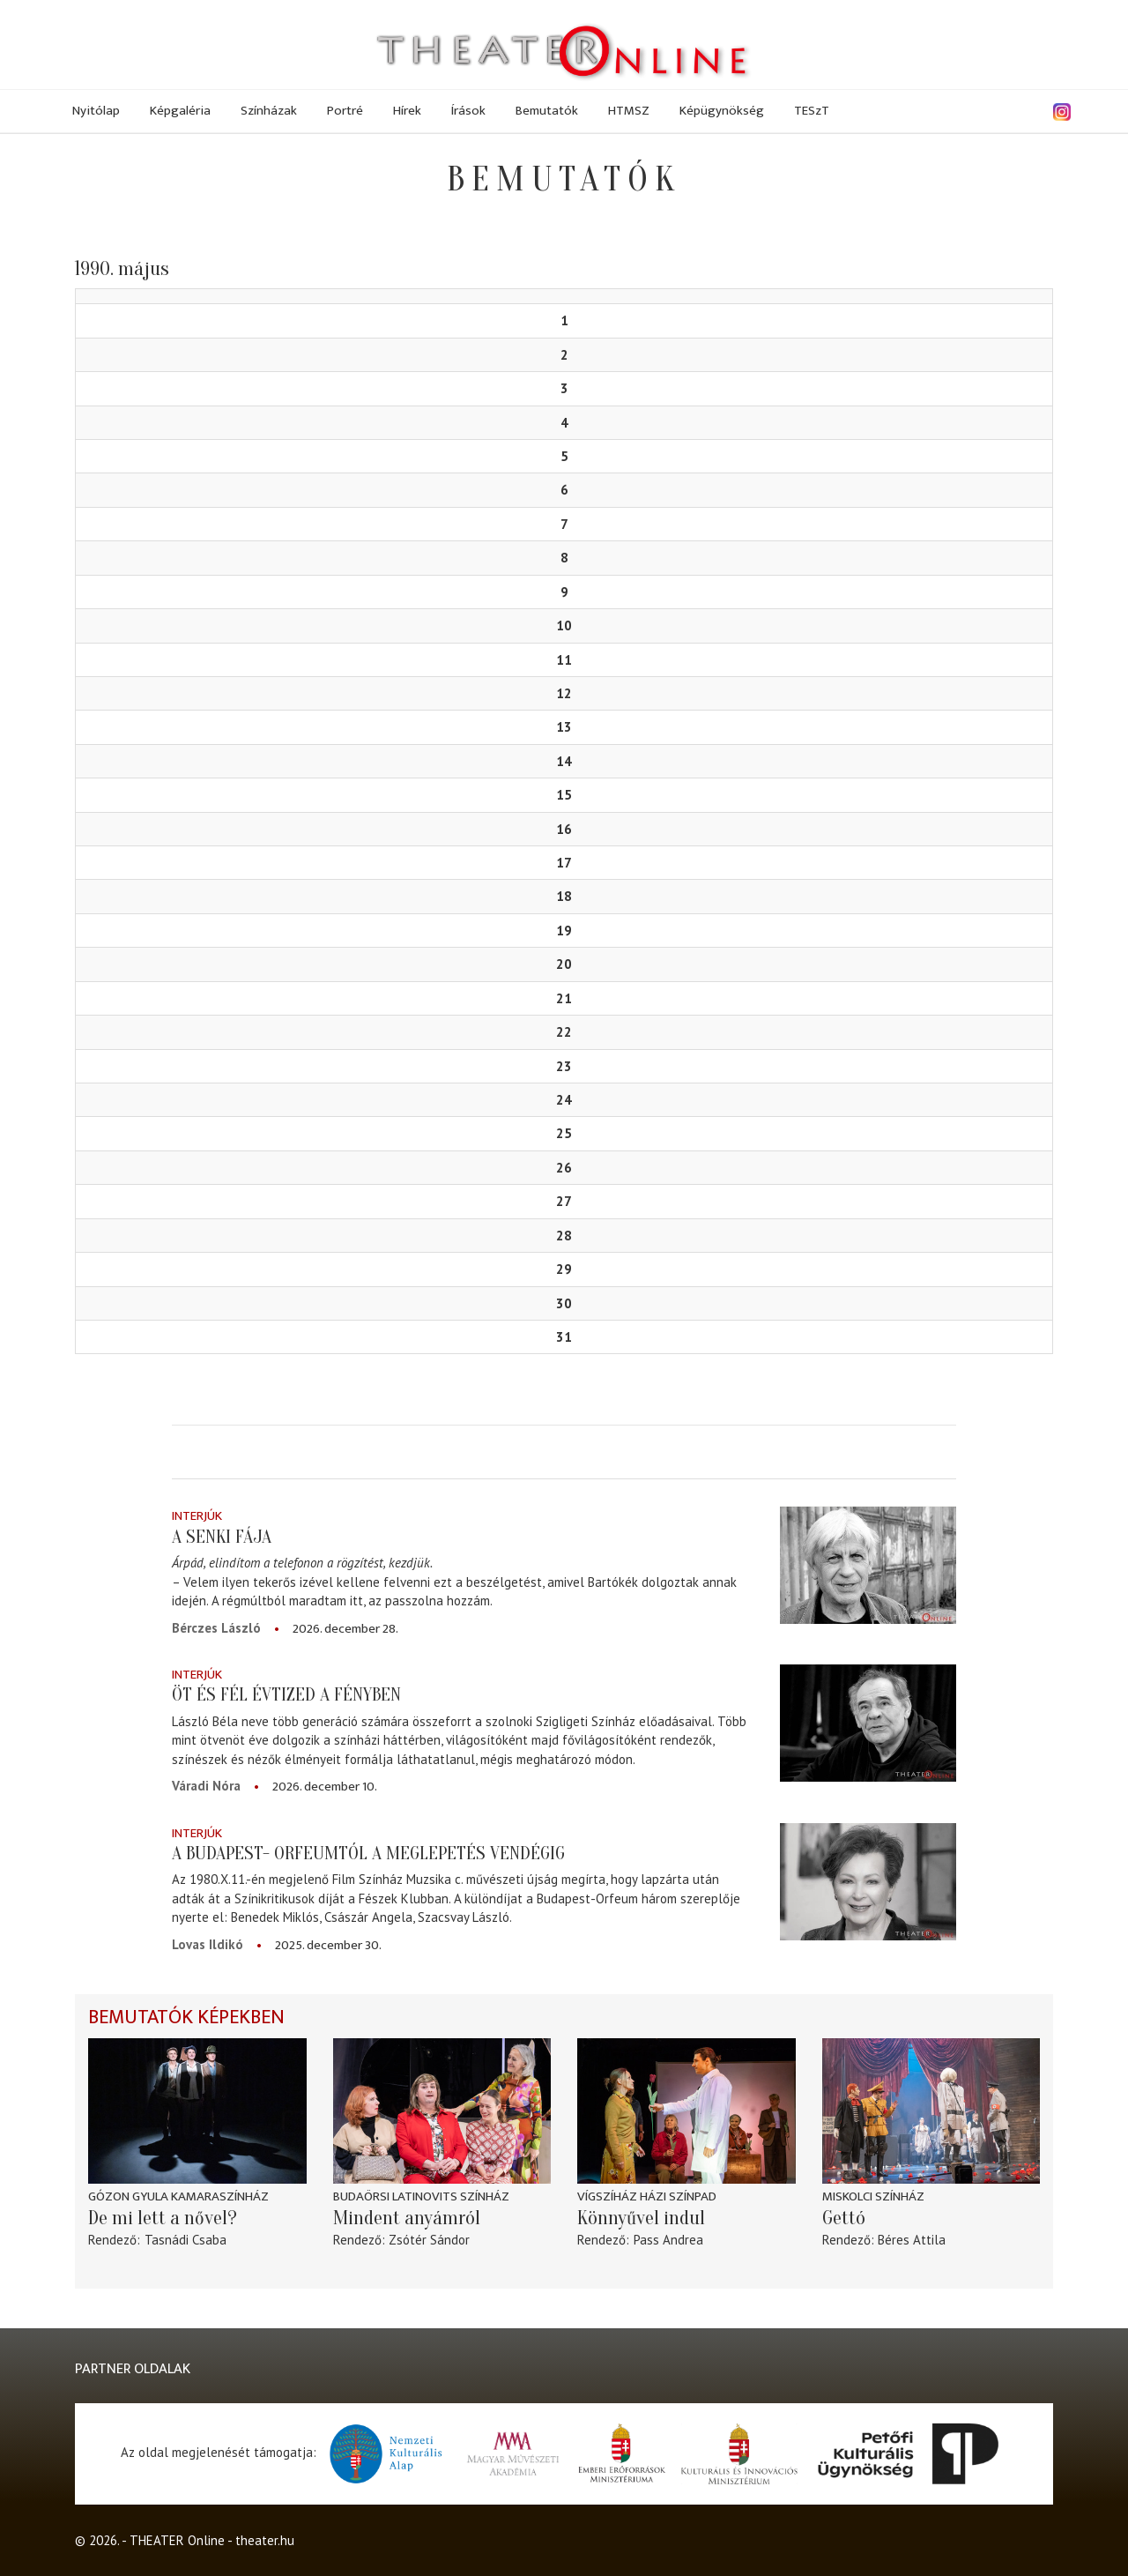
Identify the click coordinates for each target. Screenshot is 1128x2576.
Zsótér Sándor (429, 2239)
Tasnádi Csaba (185, 2239)
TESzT (811, 110)
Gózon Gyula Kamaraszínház (178, 2196)
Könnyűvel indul (641, 2218)
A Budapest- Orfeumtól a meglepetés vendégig (368, 1853)
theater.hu (264, 2540)
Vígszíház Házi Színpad (646, 2196)
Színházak (269, 110)
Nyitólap (96, 110)
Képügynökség (721, 110)
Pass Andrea (668, 2239)
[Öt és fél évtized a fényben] (868, 1723)
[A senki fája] (868, 1564)
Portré (345, 110)
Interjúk (197, 1516)
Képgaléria (180, 110)
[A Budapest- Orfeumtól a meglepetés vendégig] (868, 1881)
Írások (468, 110)
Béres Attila (912, 2239)
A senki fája (221, 1536)
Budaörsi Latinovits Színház (421, 2196)
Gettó (843, 2218)
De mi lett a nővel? (162, 2218)
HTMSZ (628, 110)
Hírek (407, 110)
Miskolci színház (873, 2196)
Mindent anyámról (406, 2218)
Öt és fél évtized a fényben (286, 1694)
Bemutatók (547, 110)
